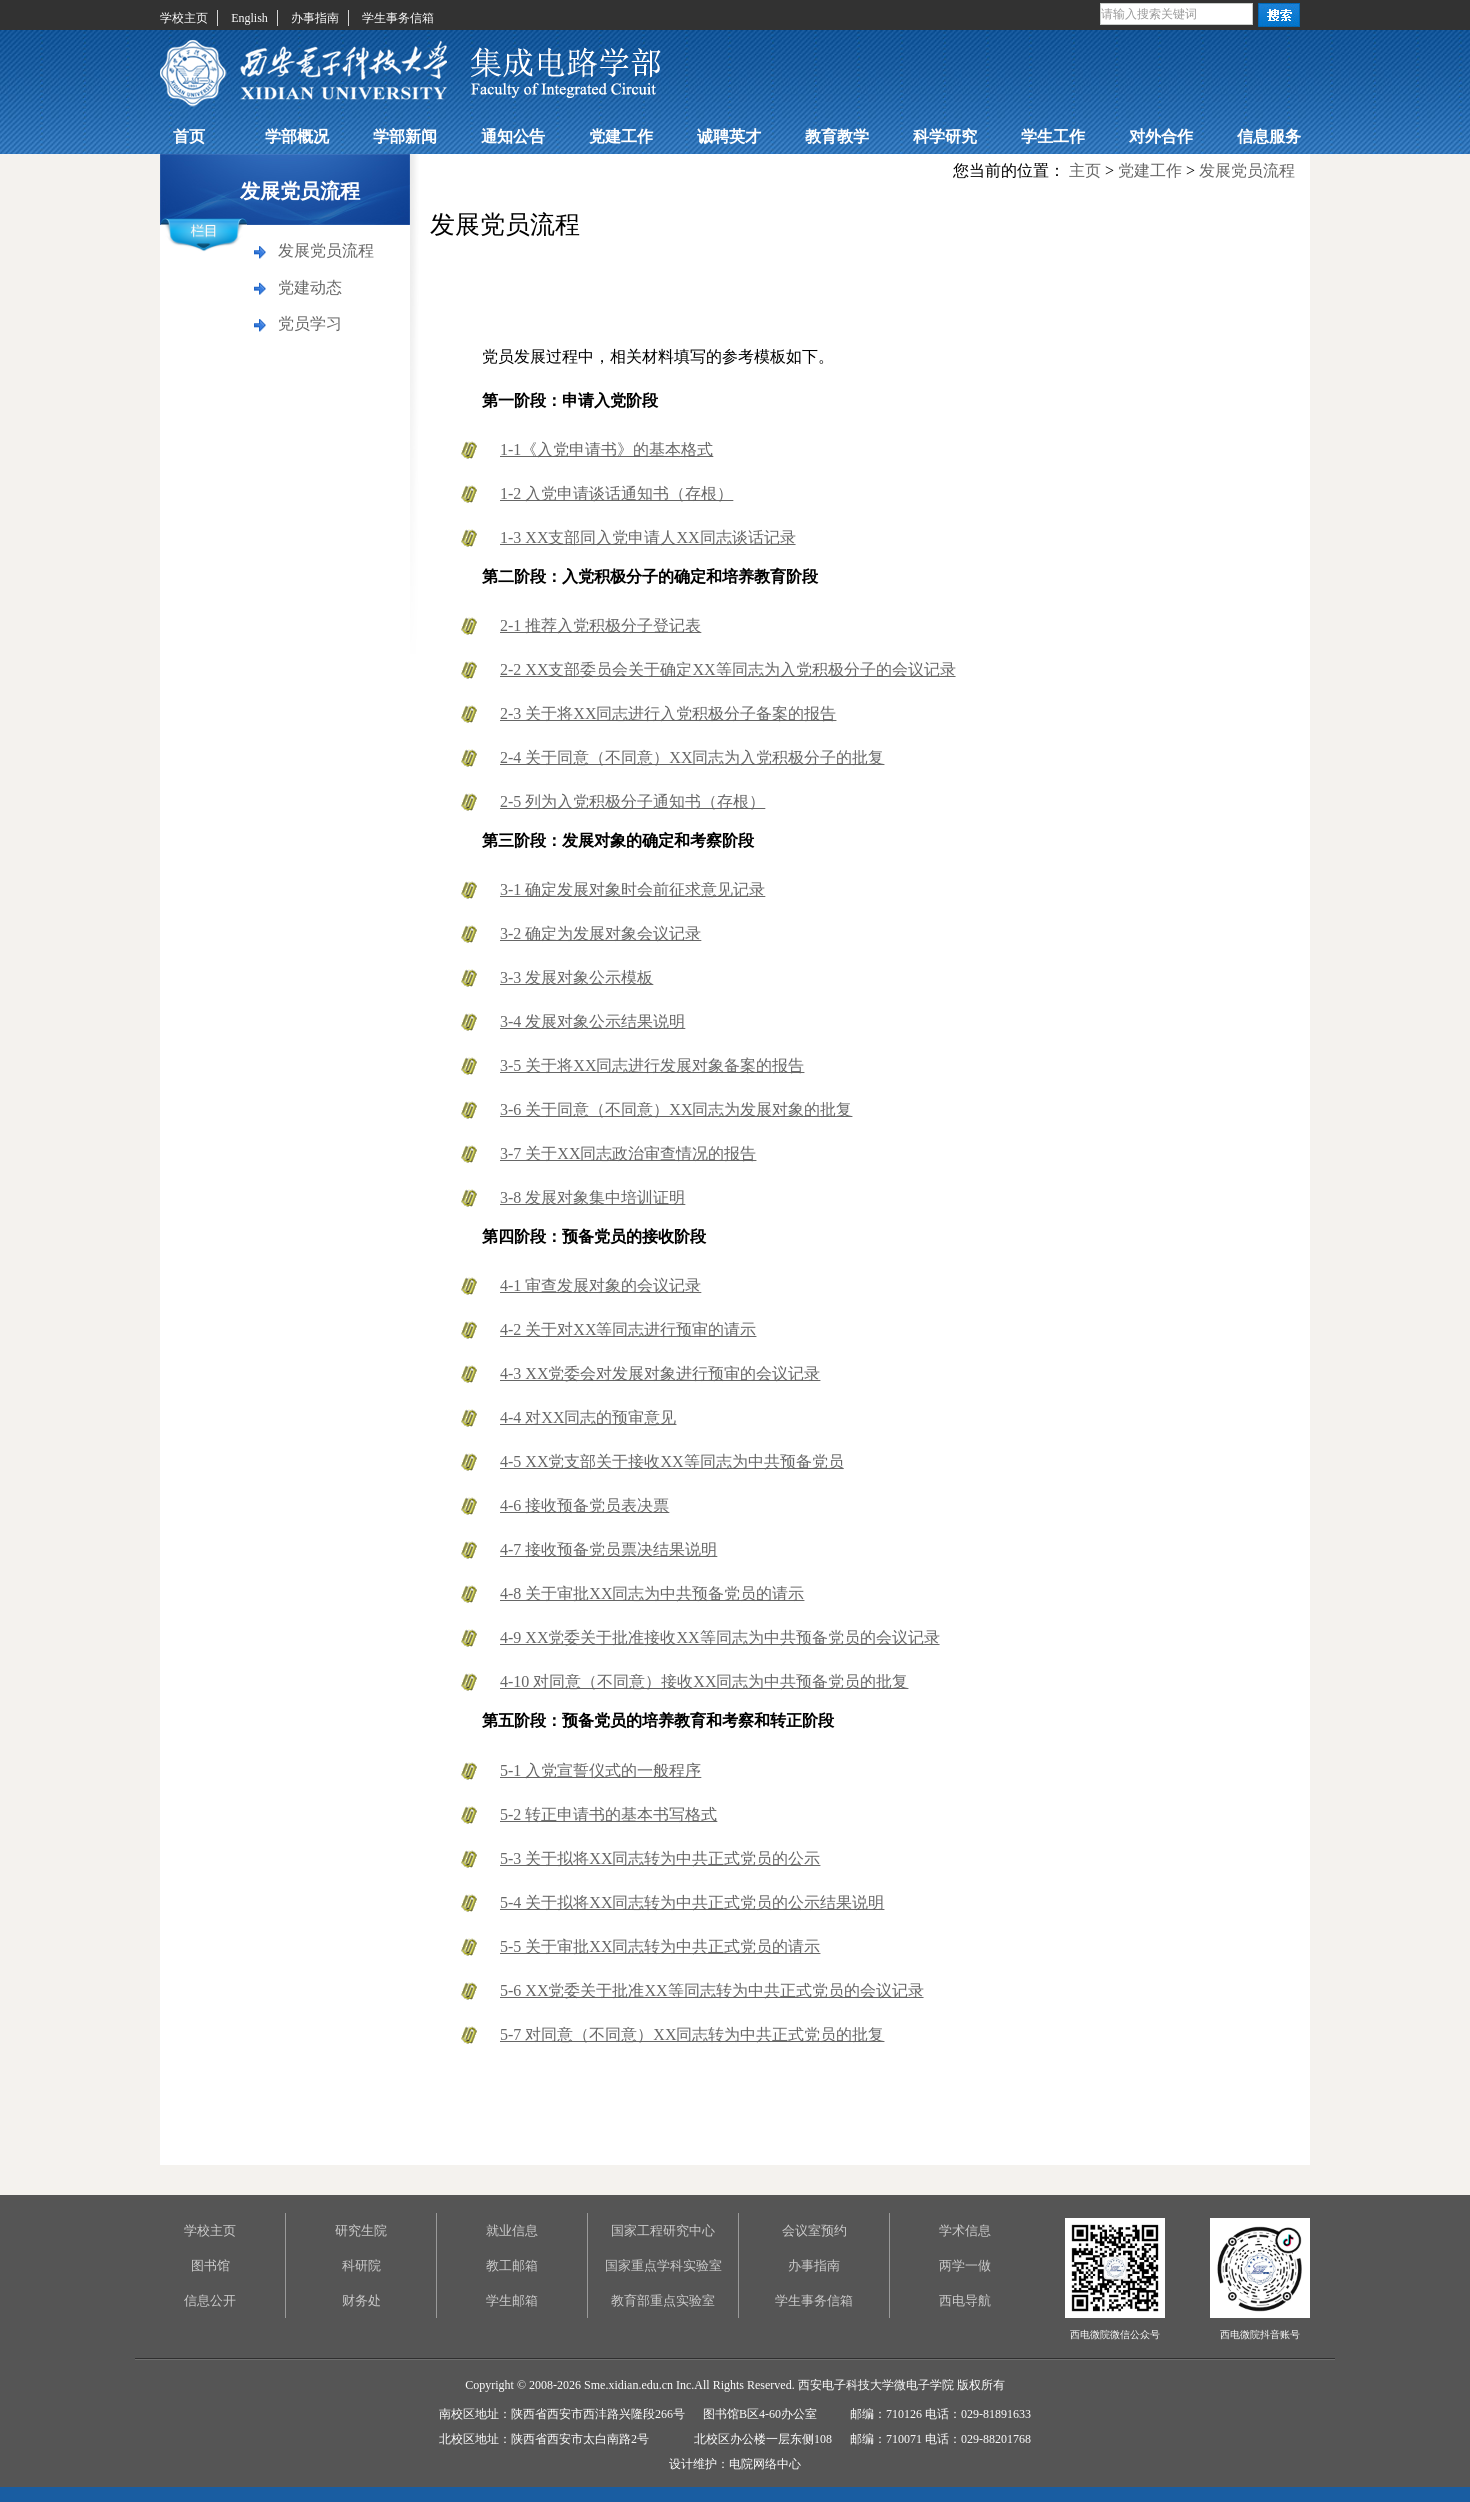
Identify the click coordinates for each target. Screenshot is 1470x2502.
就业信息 (512, 2230)
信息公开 (210, 2300)
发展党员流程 (326, 250)
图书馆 (210, 2265)
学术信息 (965, 2230)
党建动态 (310, 287)
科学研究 (945, 136)
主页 (1085, 170)
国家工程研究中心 (663, 2230)
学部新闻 (405, 136)
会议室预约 (814, 2230)
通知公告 (513, 136)
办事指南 (315, 18)
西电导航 (965, 2300)
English (249, 18)
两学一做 (965, 2265)
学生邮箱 (512, 2300)
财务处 (361, 2300)
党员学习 (310, 323)
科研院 (361, 2265)
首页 (189, 136)
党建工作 (621, 136)
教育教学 (837, 136)
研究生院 (361, 2230)
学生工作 (1053, 136)
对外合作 (1161, 136)
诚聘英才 (729, 136)
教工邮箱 (512, 2265)
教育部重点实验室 (663, 2300)
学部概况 (297, 136)
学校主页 (184, 18)
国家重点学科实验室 (663, 2265)
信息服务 (1269, 136)
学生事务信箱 (398, 18)
